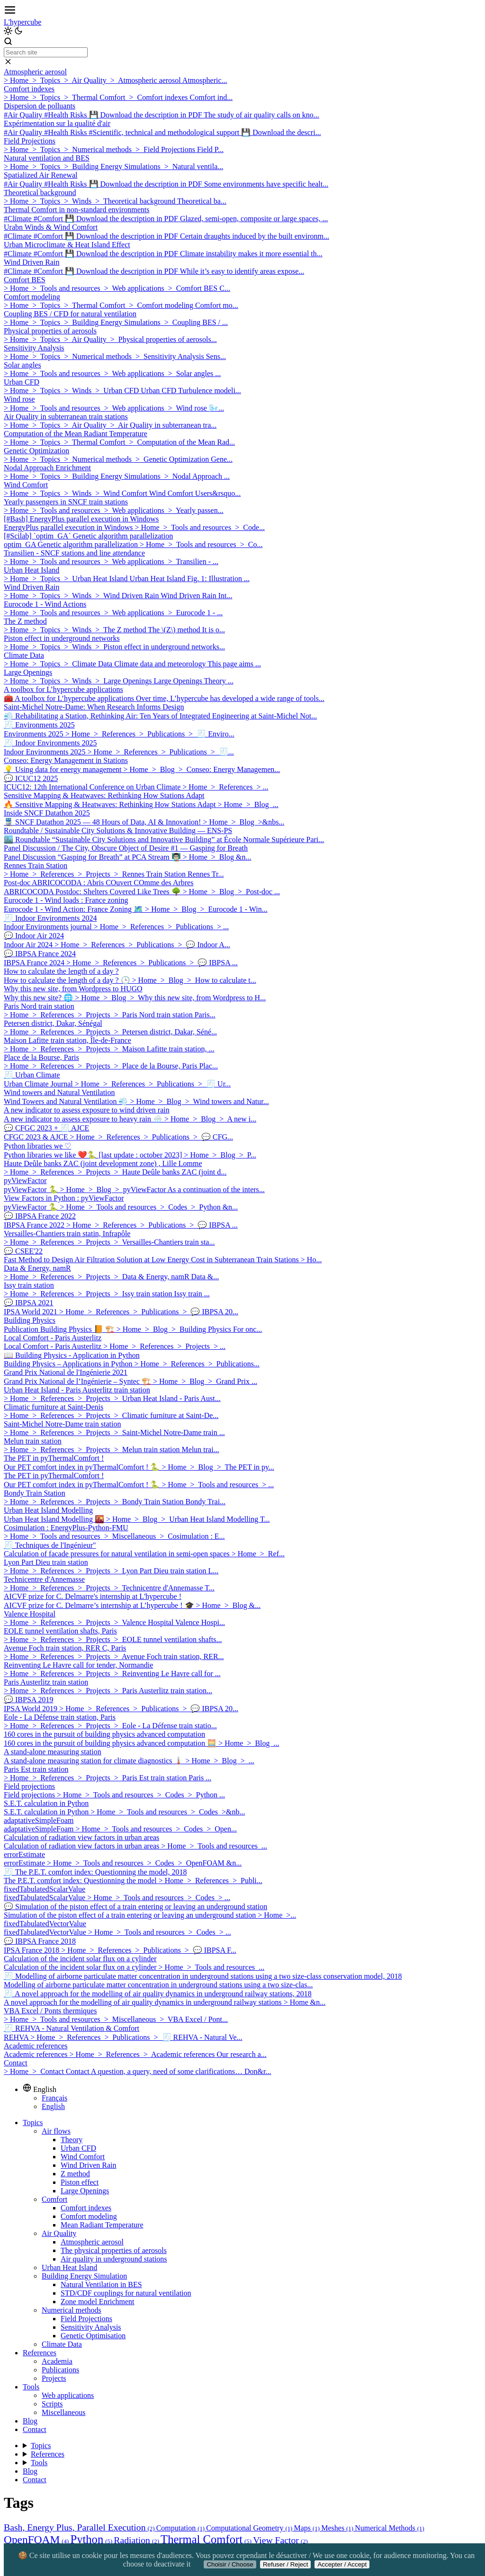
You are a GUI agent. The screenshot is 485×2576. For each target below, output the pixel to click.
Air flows (56, 2131)
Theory (71, 2140)
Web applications (68, 2395)
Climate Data (62, 2344)
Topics (33, 2122)
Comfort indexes (86, 2208)
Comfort (54, 2199)
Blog (30, 2421)
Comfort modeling (89, 2216)
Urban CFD (78, 2148)
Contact (34, 2429)
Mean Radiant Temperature (102, 2225)
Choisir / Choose (230, 2564)
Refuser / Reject (285, 2564)
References (39, 2353)
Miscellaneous (63, 2412)
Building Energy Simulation (84, 2276)
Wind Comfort (83, 2157)
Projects (54, 2378)
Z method (75, 2174)
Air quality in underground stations (114, 2259)
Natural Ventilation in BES (101, 2284)
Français (54, 2098)
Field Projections (86, 2319)
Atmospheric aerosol (92, 2242)
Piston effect (80, 2182)
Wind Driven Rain (89, 2165)
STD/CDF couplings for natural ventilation (126, 2293)
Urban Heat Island (69, 2267)
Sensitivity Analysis (91, 2327)
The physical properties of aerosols (114, 2250)
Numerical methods (71, 2310)
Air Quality (59, 2233)
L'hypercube (22, 22)
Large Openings (85, 2191)
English (53, 2106)
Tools (31, 2387)
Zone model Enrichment (98, 2302)
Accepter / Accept (342, 2564)
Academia (57, 2361)
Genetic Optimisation (93, 2336)
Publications (60, 2370)
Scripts (52, 2404)
